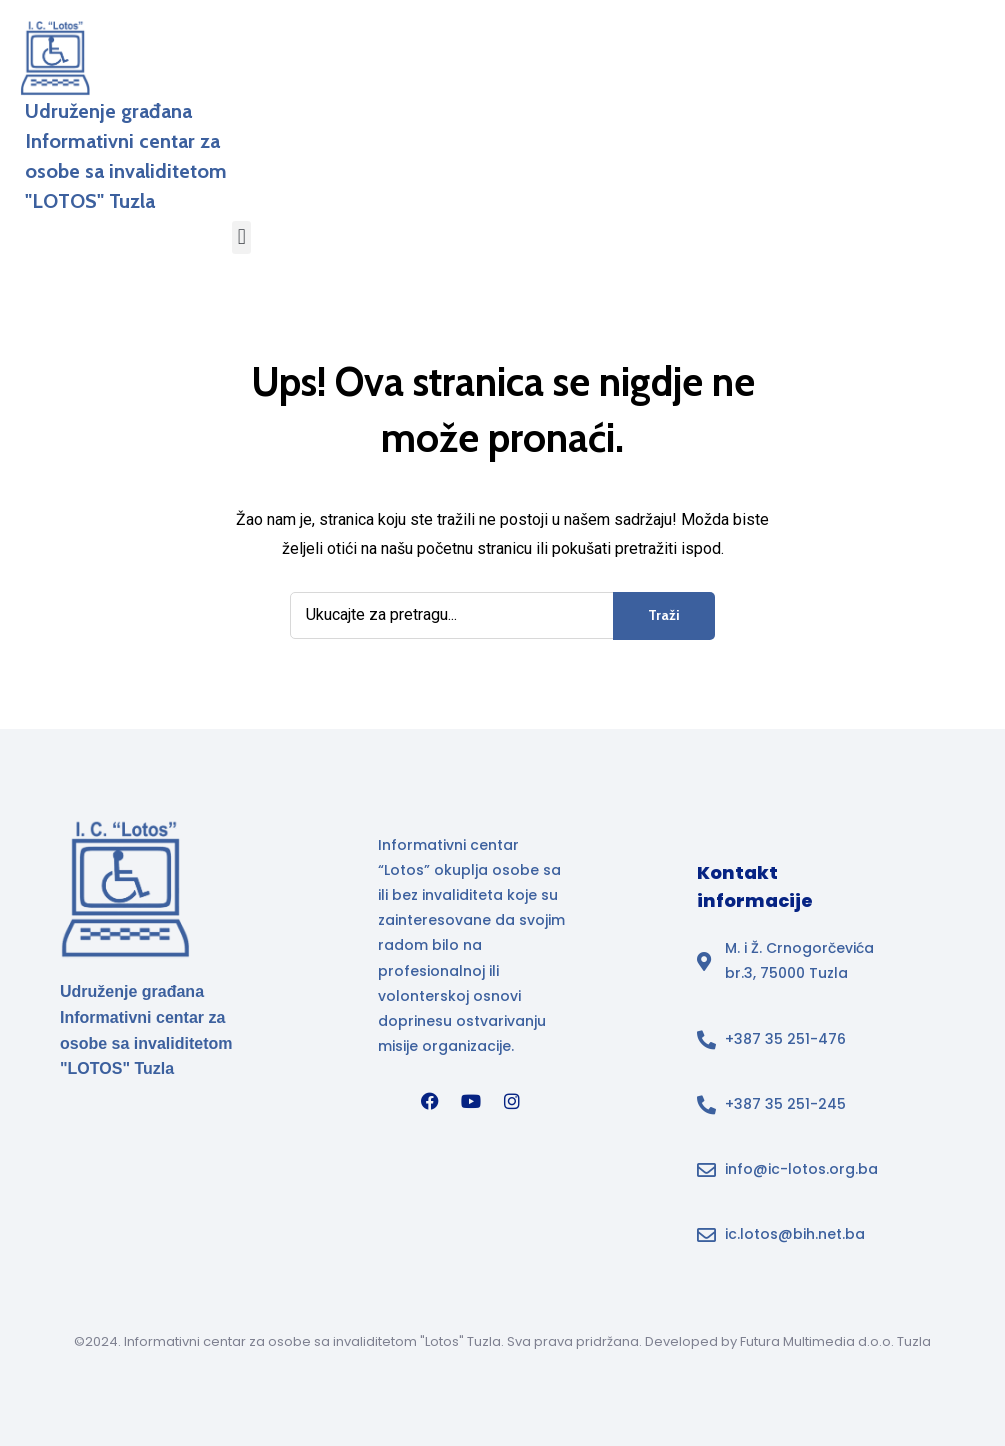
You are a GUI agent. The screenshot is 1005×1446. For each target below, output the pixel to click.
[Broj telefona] (792, 1039)
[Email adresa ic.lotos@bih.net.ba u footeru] (792, 1234)
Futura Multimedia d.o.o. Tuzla (835, 1341)
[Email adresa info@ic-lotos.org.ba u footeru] (792, 1169)
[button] (241, 237)
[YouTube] (471, 1101)
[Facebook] (430, 1101)
